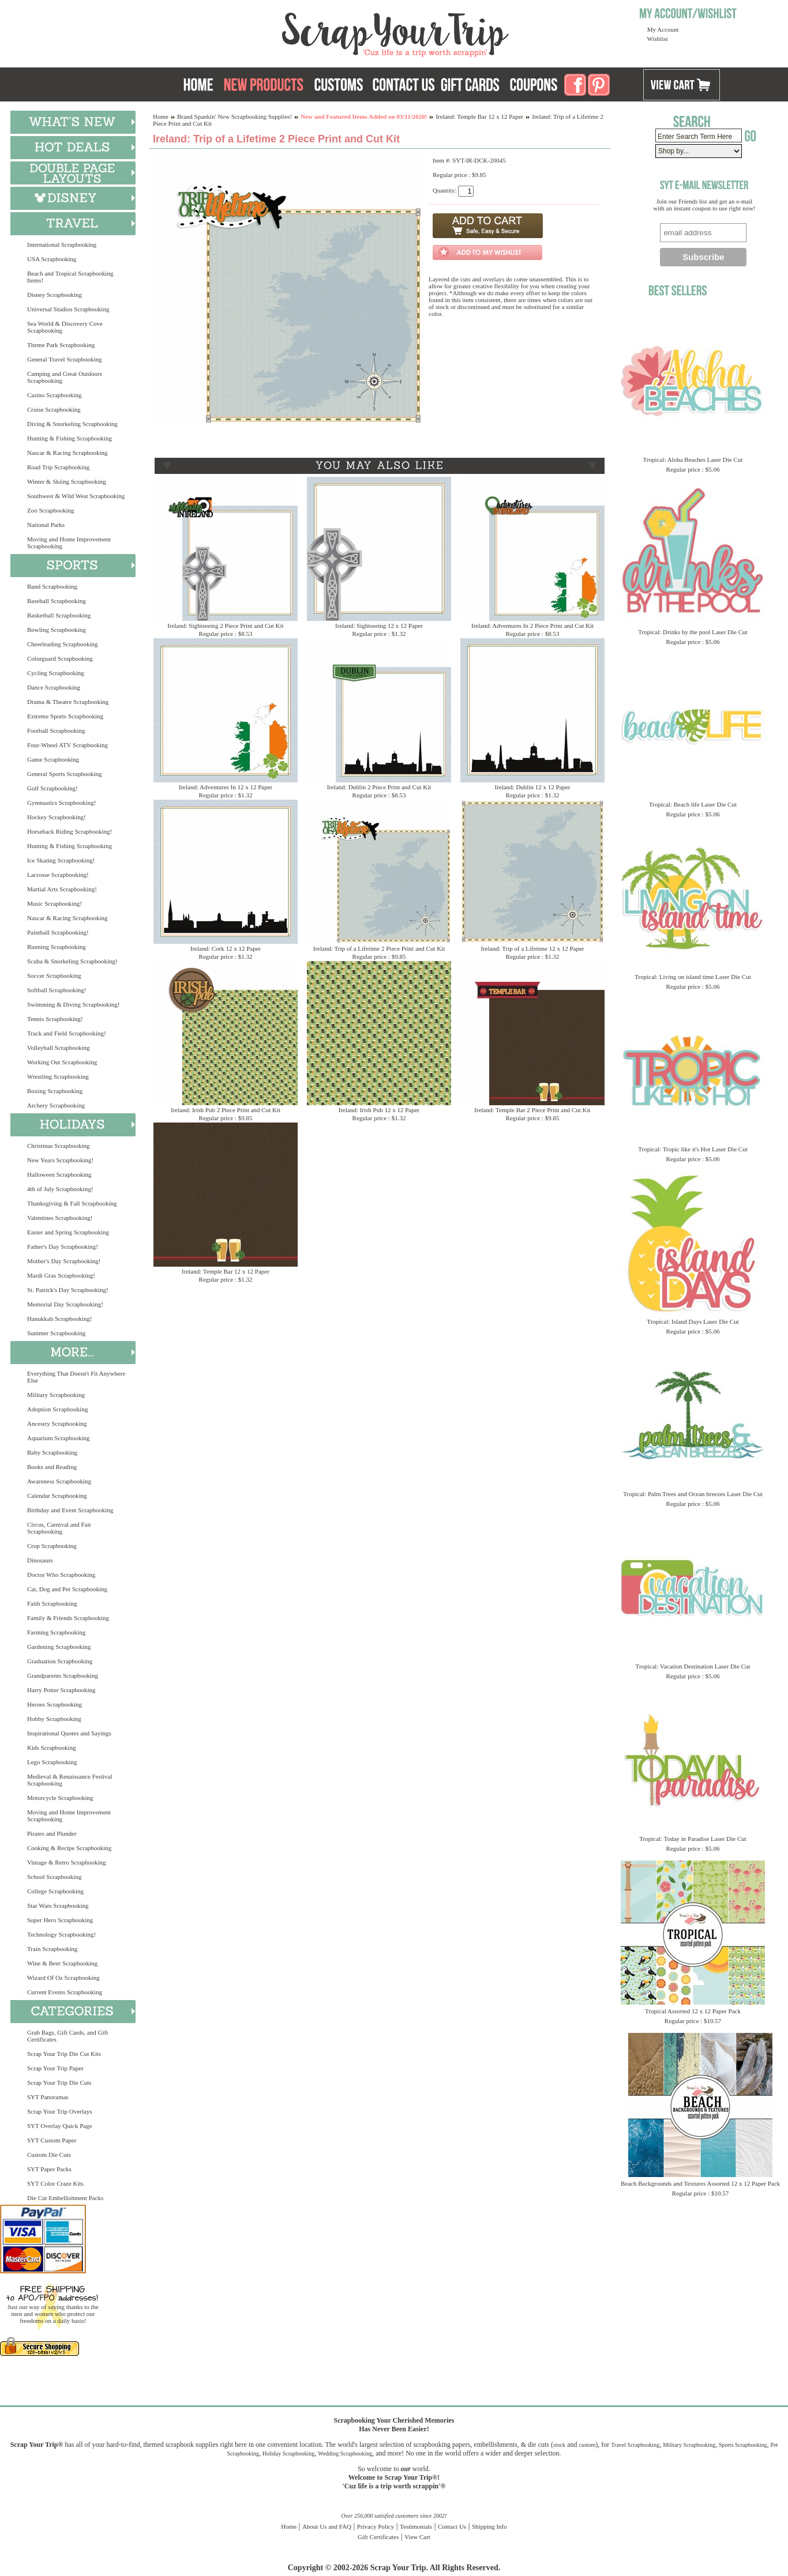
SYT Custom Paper (51, 2140)
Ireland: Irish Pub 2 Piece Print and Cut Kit (225, 1109)
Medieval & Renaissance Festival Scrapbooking (69, 1780)
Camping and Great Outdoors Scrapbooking (64, 377)
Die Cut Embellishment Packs (65, 2197)
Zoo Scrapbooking (50, 510)
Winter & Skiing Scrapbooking (66, 481)
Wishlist (657, 38)
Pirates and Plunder (52, 1833)
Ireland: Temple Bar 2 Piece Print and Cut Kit (532, 1109)
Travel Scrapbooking (635, 2445)
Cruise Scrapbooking (54, 409)
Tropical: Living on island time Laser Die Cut (693, 976)
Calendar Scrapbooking (57, 1495)
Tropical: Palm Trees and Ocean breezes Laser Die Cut (693, 1493)
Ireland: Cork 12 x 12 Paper (225, 948)
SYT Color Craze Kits (55, 2183)
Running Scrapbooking (56, 946)
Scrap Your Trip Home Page (317, 31)
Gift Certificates (378, 2536)
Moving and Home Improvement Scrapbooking (69, 542)
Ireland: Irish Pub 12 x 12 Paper (379, 1109)
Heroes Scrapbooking (54, 1704)
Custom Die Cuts (49, 2154)
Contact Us (452, 2526)
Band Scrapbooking (52, 586)
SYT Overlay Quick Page (59, 2125)
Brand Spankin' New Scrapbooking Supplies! (234, 116)
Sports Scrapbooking (743, 2445)
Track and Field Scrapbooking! (66, 1033)
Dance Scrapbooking (53, 687)
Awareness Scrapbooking (59, 1481)
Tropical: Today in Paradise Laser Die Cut (692, 1838)
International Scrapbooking (61, 244)
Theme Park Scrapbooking (61, 344)
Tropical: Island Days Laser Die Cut (692, 1321)
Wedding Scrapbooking (345, 2453)
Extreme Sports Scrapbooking (65, 716)
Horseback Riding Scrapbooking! (69, 831)
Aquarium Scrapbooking (58, 1437)
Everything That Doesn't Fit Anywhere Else (76, 1377)
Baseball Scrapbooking (56, 600)
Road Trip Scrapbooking (58, 467)
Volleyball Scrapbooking (58, 1047)
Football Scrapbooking (56, 730)
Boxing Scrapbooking (54, 1090)
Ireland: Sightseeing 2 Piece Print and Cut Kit (225, 625)
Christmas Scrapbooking (58, 1145)
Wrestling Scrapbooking (58, 1076)
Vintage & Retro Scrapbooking (66, 1862)
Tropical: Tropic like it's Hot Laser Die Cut (693, 1149)
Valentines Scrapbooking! (59, 1217)
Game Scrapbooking (53, 759)
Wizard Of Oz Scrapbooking (63, 1977)
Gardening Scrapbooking (59, 1646)
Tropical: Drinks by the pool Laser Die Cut (692, 631)
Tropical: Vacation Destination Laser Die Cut (693, 1666)
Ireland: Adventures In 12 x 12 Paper (226, 787)
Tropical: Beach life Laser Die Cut (693, 804)
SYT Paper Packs (49, 2169)
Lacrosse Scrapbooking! (58, 874)
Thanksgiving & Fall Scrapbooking (72, 1203)
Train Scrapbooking (52, 1948)
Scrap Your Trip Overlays (59, 2111)
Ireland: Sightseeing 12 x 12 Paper (379, 625)
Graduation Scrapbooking (59, 1661)
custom (587, 2445)
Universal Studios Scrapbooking (68, 309)
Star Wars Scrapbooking (57, 1905)
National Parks (46, 524)
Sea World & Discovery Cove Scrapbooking (65, 327)
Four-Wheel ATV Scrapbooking (67, 744)
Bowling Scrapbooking (56, 629)
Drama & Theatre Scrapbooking (67, 701)
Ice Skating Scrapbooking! (61, 860)
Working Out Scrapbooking (62, 1062)
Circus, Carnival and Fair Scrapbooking (59, 1528)
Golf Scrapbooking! (52, 788)
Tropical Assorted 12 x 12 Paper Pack (693, 2011)
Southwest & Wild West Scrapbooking (76, 495)
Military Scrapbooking (56, 1394)
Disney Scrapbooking (54, 294)
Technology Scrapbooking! (61, 1934)
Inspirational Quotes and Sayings (69, 1733)
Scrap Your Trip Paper (55, 2068)
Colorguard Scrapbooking (60, 658)
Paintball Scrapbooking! (58, 932)
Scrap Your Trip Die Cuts (59, 2082)
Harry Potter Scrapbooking (61, 1689)
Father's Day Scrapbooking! (62, 1246)
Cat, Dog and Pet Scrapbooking (67, 1588)
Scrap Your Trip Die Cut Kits (64, 2053)
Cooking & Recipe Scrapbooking (69, 1847)
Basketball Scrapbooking (59, 615)
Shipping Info (489, 2526)
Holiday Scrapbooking (288, 2453)
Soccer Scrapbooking (54, 975)
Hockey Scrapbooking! (56, 817)
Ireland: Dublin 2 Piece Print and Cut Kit (379, 787)
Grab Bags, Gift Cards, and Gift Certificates (67, 2036)
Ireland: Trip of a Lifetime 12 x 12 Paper (532, 948)
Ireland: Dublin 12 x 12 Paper (532, 787)
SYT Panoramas (48, 2096)
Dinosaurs (40, 1560)
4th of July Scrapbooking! (60, 1188)
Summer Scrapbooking (56, 1333)
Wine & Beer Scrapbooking (62, 1963)
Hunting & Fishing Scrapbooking (69, 438)
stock (559, 2445)
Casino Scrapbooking (54, 394)
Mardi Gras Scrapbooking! (61, 1275)
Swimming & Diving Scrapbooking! (73, 1004)
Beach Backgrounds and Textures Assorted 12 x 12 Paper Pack (700, 2183)
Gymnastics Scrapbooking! (61, 802)
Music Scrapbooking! (54, 903)
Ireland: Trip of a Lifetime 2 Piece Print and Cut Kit (379, 948)
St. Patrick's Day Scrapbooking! (67, 1289)
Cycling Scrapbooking (55, 672)
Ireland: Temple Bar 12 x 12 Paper (479, 116)
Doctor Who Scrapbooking (61, 1574)
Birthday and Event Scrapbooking (70, 1510)
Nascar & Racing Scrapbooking (67, 452)
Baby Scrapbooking (52, 1452)
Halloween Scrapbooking (59, 1174)
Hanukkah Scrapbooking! (59, 1318)
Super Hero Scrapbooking (60, 1919)
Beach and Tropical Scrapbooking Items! (70, 277)
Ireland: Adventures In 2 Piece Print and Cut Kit (532, 625)
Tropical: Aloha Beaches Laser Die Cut (693, 459)
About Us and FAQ (326, 2526)
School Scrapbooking (54, 1876)
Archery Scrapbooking (56, 1105)
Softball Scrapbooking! (56, 989)
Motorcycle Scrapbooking (60, 1797)
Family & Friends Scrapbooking (68, 1617)
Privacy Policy (375, 2526)
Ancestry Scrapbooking (57, 1423)
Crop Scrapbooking (52, 1545)
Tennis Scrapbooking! (55, 1018)
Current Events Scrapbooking (64, 1992)
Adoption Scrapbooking (57, 1409)
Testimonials (416, 2526)
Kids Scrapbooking (51, 1747)
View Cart (417, 2536)
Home (160, 116)
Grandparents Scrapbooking (62, 1675)
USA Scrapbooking (51, 258)
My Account (663, 29)
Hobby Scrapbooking (54, 1718)
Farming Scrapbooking (56, 1632)
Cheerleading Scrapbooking (62, 644)
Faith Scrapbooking (52, 1603)
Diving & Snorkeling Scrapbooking (72, 423)
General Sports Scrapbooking (64, 773)
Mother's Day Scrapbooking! (63, 1260)
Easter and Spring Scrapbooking (68, 1232)
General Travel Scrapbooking (64, 359)
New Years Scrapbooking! (60, 1160)
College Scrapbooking (55, 1891)
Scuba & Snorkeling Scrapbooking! (72, 961)
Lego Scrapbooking (52, 1761)
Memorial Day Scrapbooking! (65, 1304)
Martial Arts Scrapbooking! (62, 889)
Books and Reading (52, 1466)
